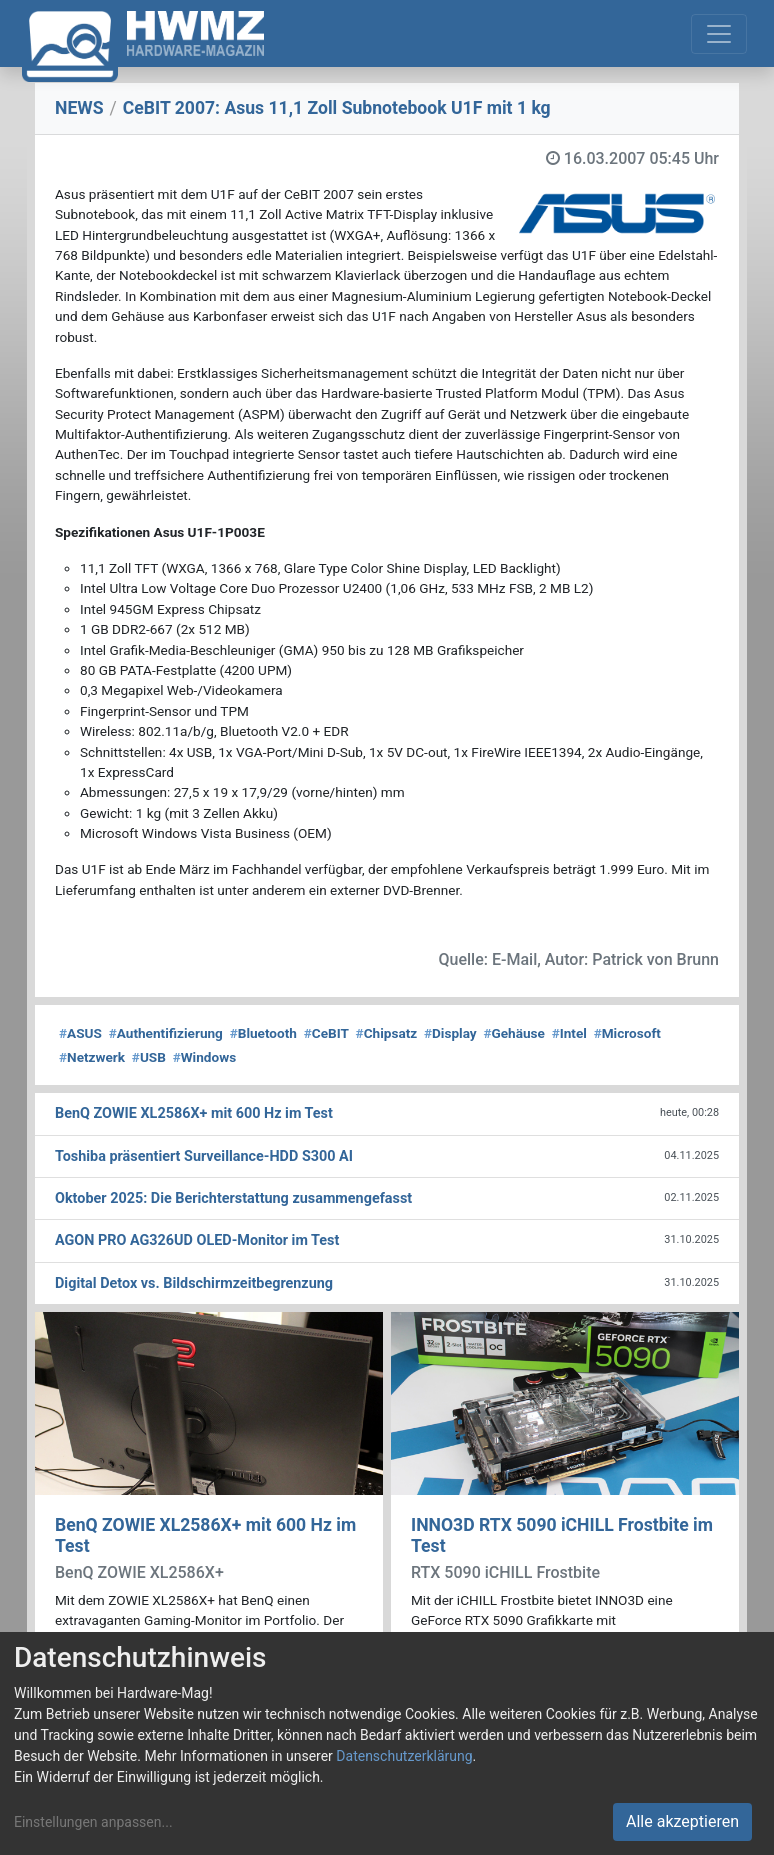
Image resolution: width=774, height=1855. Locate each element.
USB (149, 1057)
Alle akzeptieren (682, 1821)
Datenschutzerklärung (404, 1756)
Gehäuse (514, 1033)
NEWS (79, 108)
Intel (569, 1033)
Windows (204, 1057)
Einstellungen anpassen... (93, 1822)
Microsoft (627, 1033)
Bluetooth (263, 1033)
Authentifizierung (166, 1033)
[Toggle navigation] (719, 34)
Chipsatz (387, 1033)
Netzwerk (92, 1057)
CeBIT (326, 1033)
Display (450, 1033)
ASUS (80, 1033)
